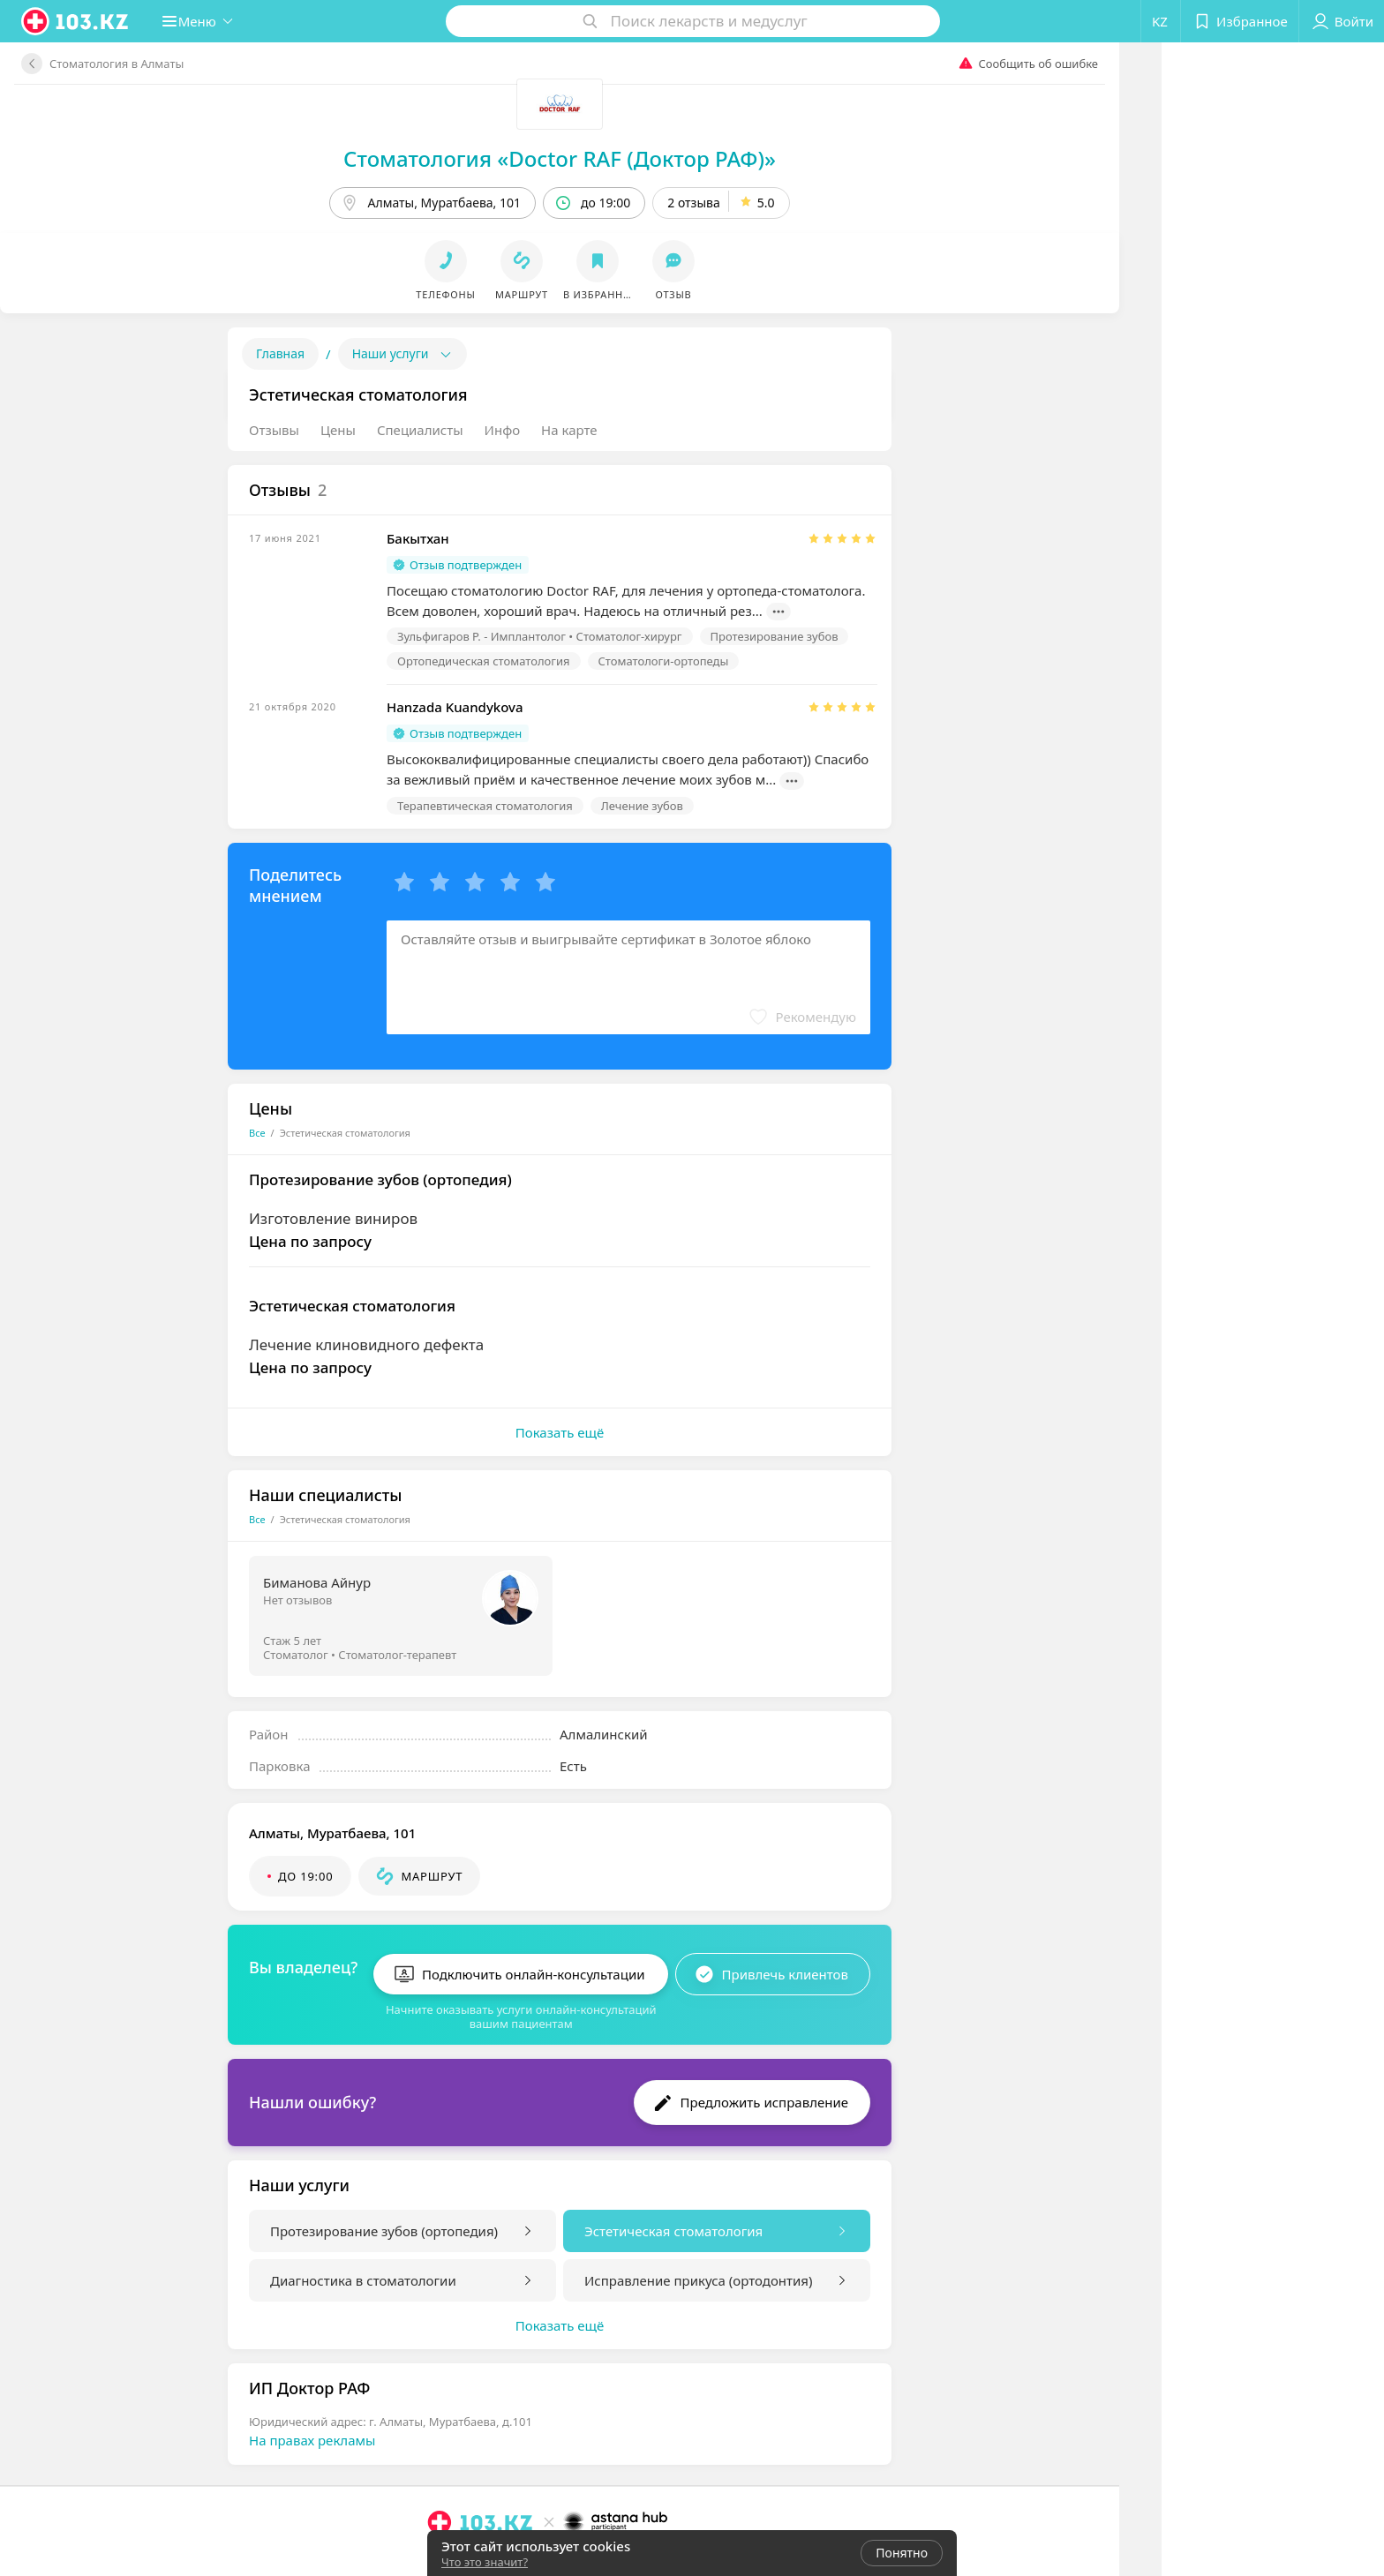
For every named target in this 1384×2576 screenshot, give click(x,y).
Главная (280, 353)
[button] (207, 21)
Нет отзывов (297, 1600)
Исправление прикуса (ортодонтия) (698, 2273)
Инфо (503, 430)
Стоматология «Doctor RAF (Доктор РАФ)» (559, 158)
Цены (338, 430)
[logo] (76, 21)
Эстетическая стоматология (673, 2224)
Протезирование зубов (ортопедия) (384, 2224)
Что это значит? (484, 2562)
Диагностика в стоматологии (363, 2273)
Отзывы (274, 430)
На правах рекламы (312, 2433)
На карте (569, 430)
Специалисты (420, 430)
